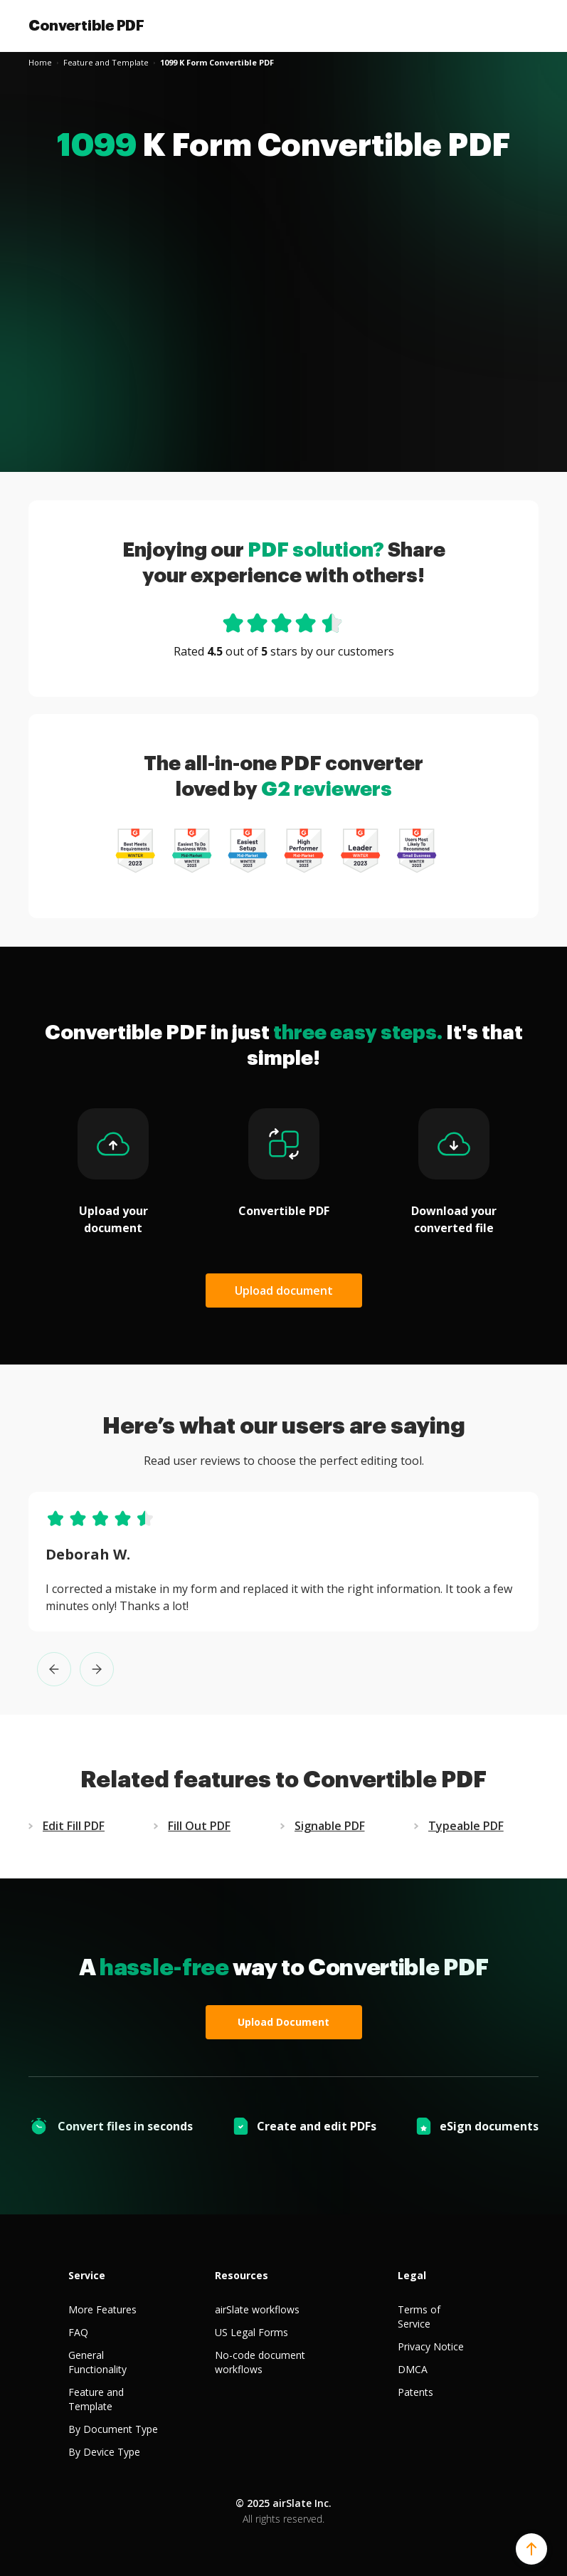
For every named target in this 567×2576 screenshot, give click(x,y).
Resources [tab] (241, 2275)
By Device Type (104, 2452)
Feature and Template (96, 2399)
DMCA (413, 2369)
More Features (102, 2309)
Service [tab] (86, 2275)
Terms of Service (419, 2316)
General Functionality (97, 2362)
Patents (415, 2392)
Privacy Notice (431, 2346)
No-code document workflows (260, 2362)
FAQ (78, 2332)
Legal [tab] (412, 2275)
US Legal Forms (251, 2332)
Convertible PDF (86, 26)
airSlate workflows (257, 2309)
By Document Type (113, 2429)
